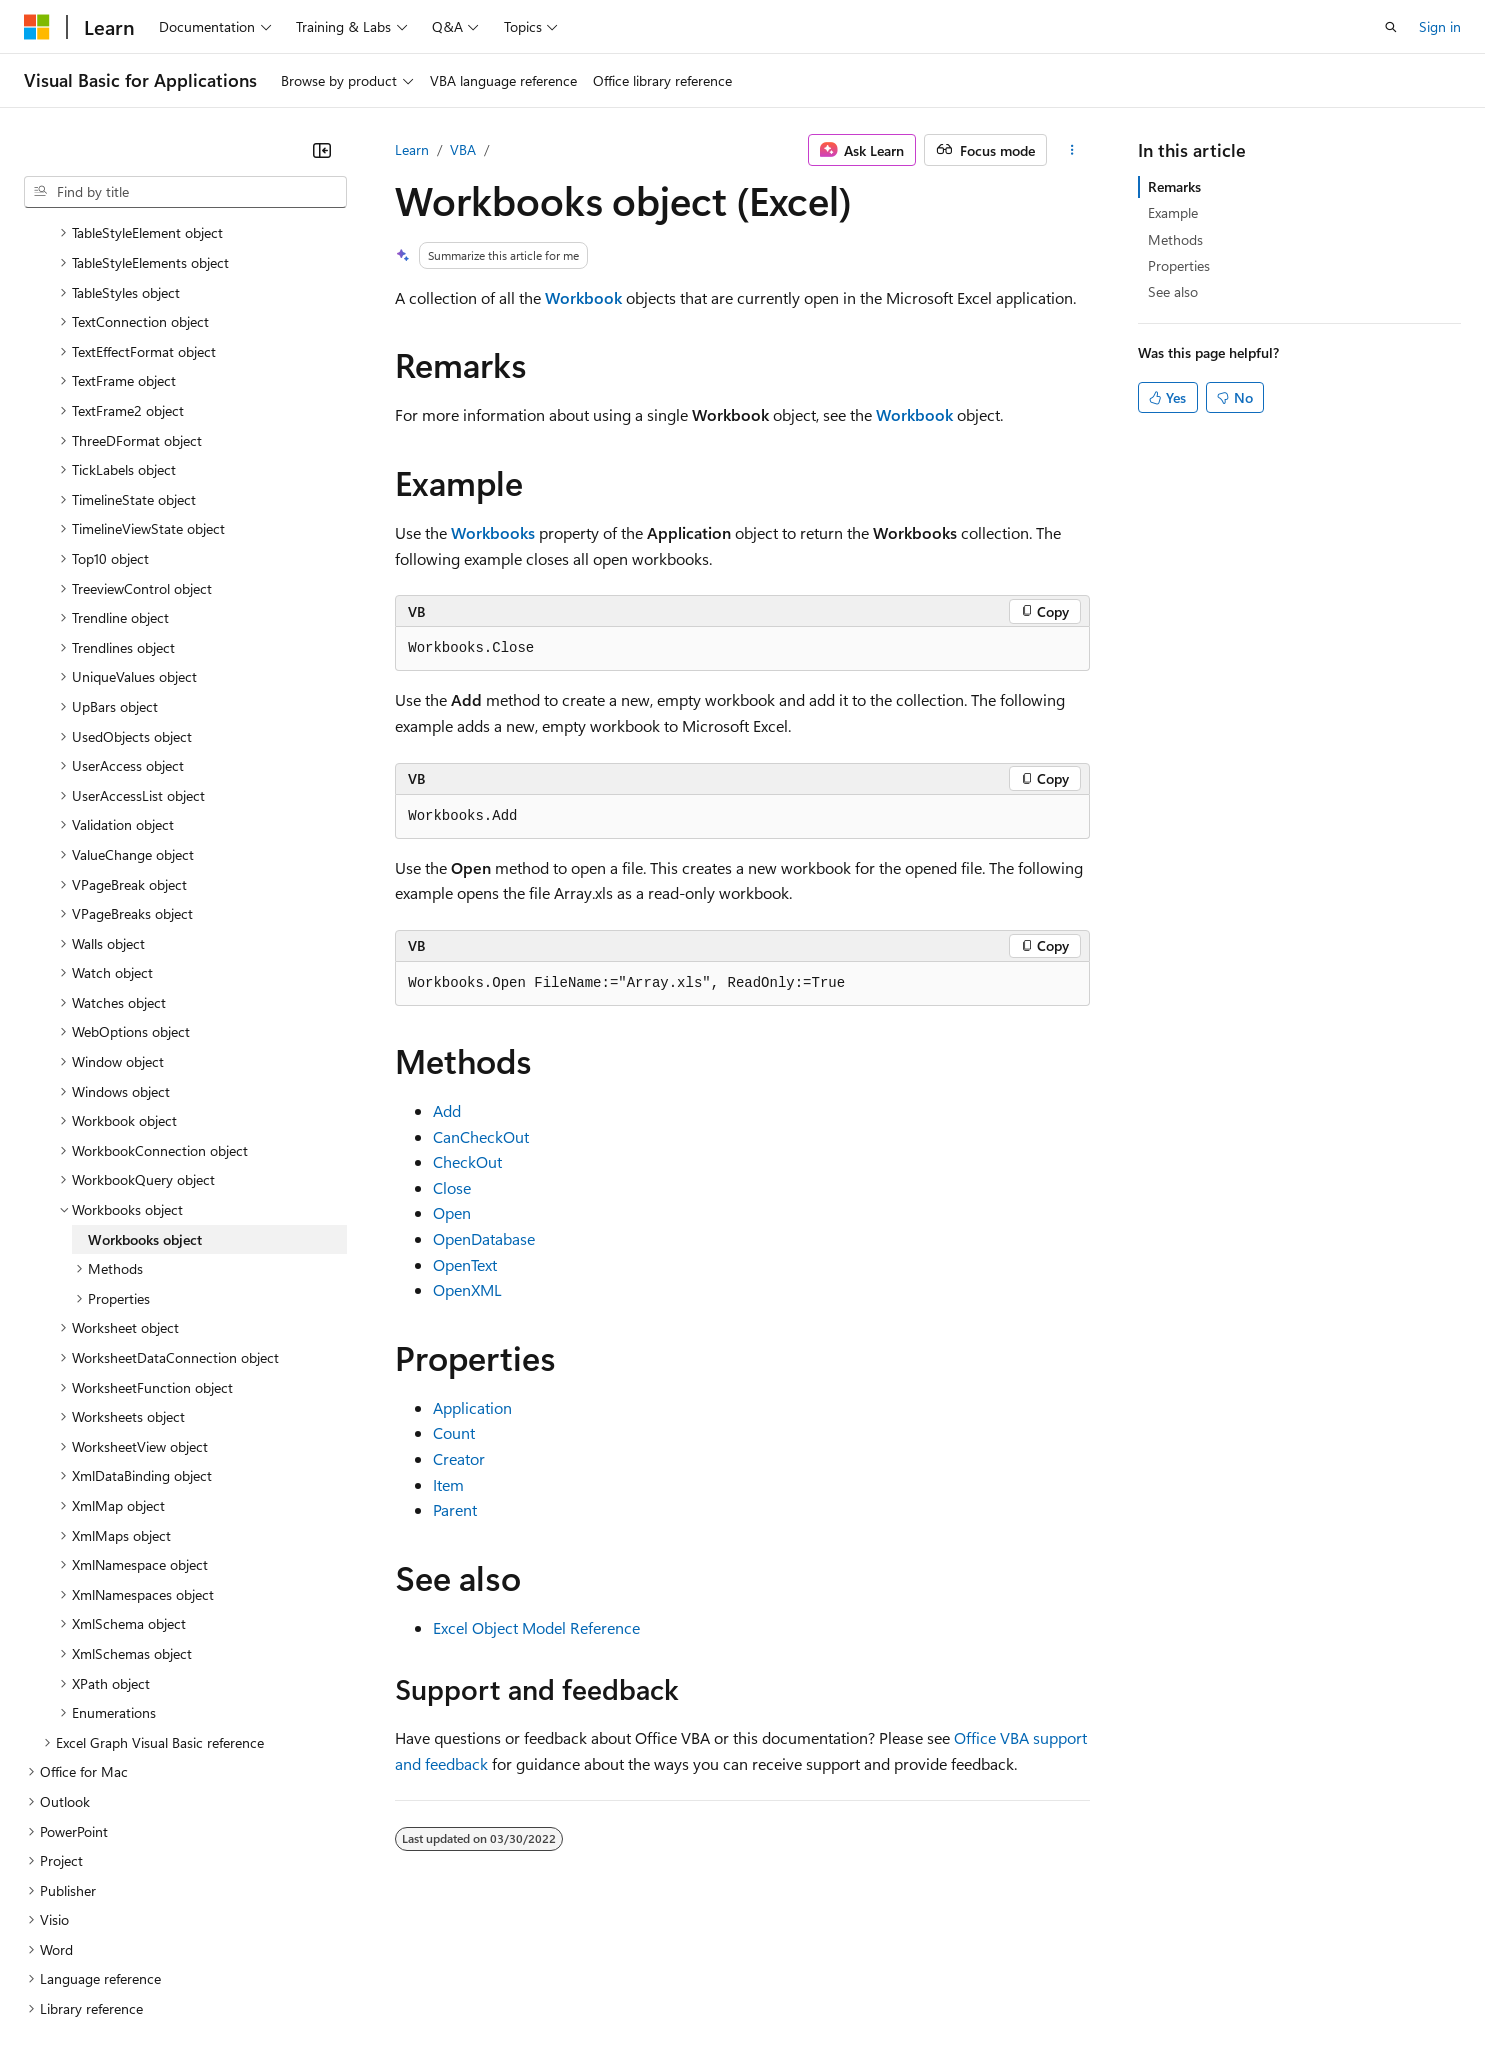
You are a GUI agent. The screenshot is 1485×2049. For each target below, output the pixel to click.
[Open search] (1391, 27)
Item (448, 1484)
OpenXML (467, 1289)
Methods (1175, 239)
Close (452, 1187)
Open (452, 1212)
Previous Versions (181, 1987)
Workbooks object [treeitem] (145, 1065)
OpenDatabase (484, 1238)
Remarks (1174, 186)
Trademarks (829, 1987)
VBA (463, 149)
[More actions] (1072, 150)
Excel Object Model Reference (536, 1627)
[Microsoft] (37, 27)
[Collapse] (322, 150)
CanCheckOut (481, 1136)
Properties (1179, 265)
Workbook (583, 297)
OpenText (465, 1264)
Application (472, 1407)
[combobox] (185, 192)
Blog (272, 1987)
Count (454, 1432)
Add (447, 1110)
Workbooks (493, 532)
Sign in (1440, 26)
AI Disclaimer (64, 1987)
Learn (412, 149)
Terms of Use (730, 1987)
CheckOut (467, 1161)
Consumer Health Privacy (574, 1987)
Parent (455, 1509)
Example (1173, 212)
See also (1173, 291)
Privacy (437, 1987)
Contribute (358, 1987)
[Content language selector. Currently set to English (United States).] (115, 1940)
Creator (459, 1458)
